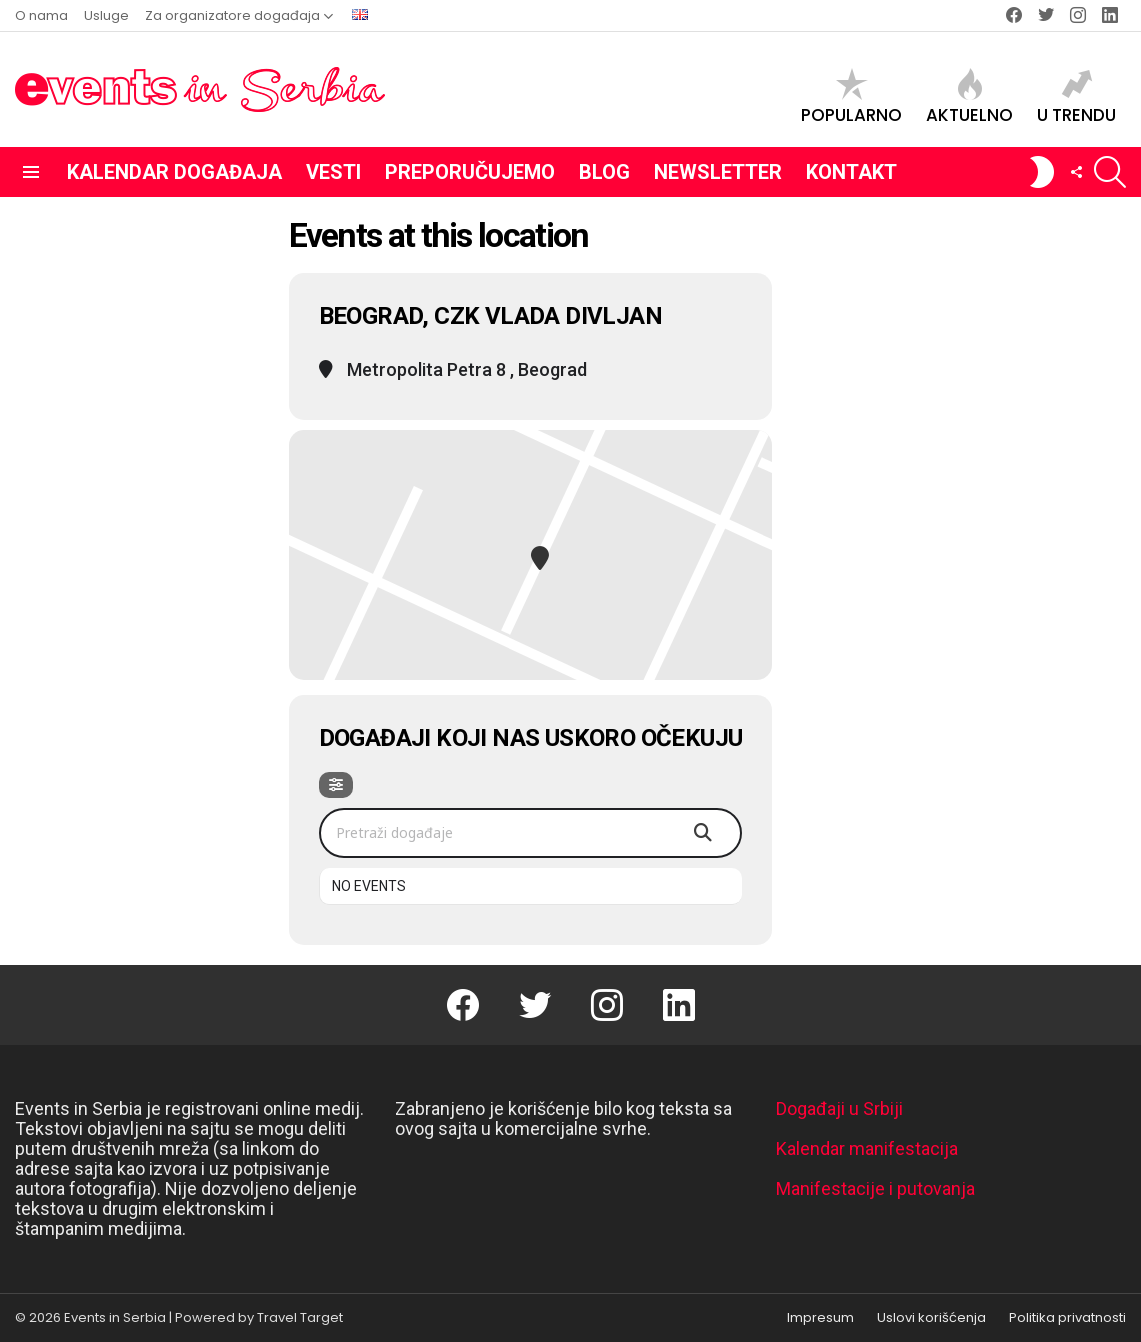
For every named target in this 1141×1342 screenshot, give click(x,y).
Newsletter (718, 172)
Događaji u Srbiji (839, 1108)
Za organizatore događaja (232, 15)
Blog (604, 172)
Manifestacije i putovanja (875, 1188)
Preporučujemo (470, 172)
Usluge (106, 15)
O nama (41, 15)
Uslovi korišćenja (931, 1318)
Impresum (820, 1318)
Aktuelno (969, 97)
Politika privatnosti (1067, 1318)
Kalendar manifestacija (867, 1148)
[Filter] (336, 785)
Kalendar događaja (174, 172)
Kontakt (851, 172)
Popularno (851, 97)
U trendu (1076, 97)
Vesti (333, 172)
